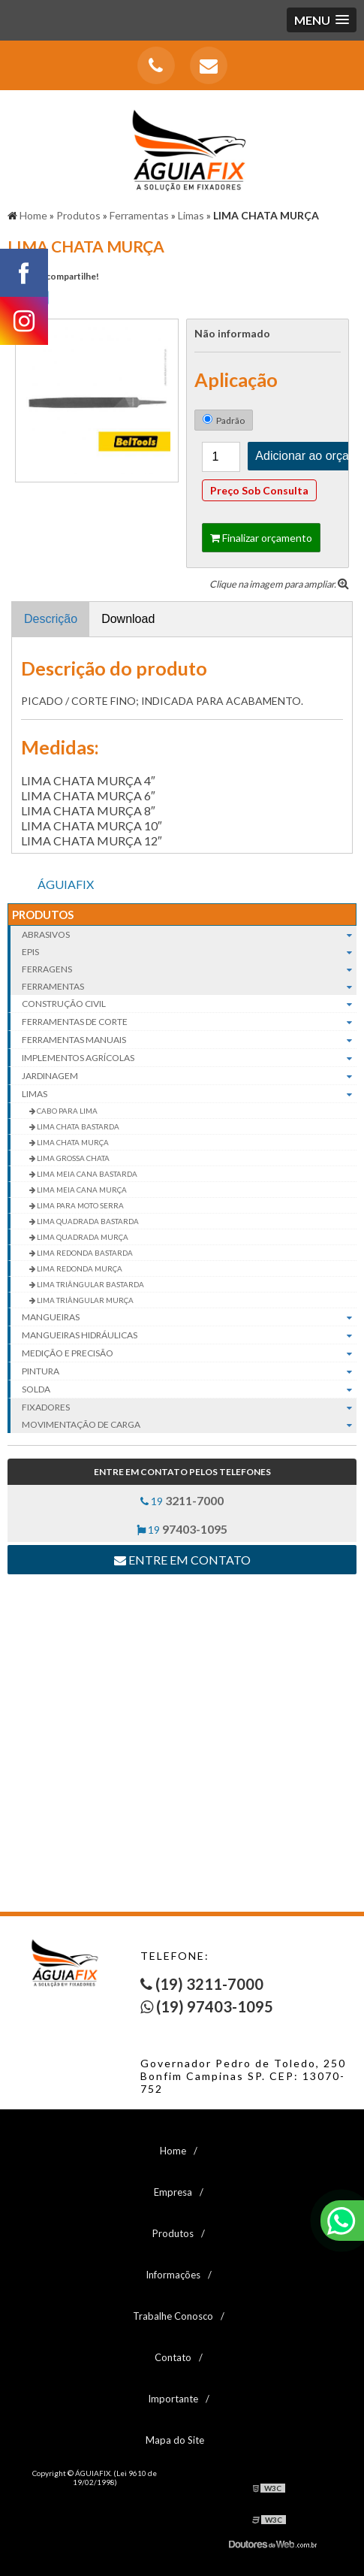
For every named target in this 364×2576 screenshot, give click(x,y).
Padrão (224, 420)
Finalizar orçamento (261, 537)
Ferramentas (189, 986)
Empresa (173, 2192)
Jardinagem (189, 1076)
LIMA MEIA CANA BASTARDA (86, 1173)
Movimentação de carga (189, 1424)
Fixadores (189, 1407)
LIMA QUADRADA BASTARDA (87, 1221)
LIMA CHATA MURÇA (72, 1142)
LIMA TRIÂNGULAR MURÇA (84, 1300)
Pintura (189, 1371)
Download (128, 618)
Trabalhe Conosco (173, 2316)
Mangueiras (189, 1317)
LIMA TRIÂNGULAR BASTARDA (89, 1284)
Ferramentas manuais (189, 1040)
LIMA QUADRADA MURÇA (81, 1236)
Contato (173, 2357)
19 (182, 1500)
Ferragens (189, 969)
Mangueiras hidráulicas (189, 1335)
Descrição (50, 618)
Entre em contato (182, 1560)
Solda (189, 1389)
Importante (173, 2399)
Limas (189, 1094)
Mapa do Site (175, 2440)
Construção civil (189, 1004)
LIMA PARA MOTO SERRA (79, 1205)
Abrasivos (189, 934)
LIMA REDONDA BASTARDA (84, 1252)
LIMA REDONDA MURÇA (78, 1268)
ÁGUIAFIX (66, 884)
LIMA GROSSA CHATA (72, 1158)
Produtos (43, 914)
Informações (173, 2275)
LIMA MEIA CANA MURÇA (81, 1189)
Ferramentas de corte (189, 1022)
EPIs (189, 951)
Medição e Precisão (189, 1353)
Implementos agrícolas (189, 1058)
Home (173, 2151)
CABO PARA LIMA (66, 1110)
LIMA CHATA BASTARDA (77, 1126)
